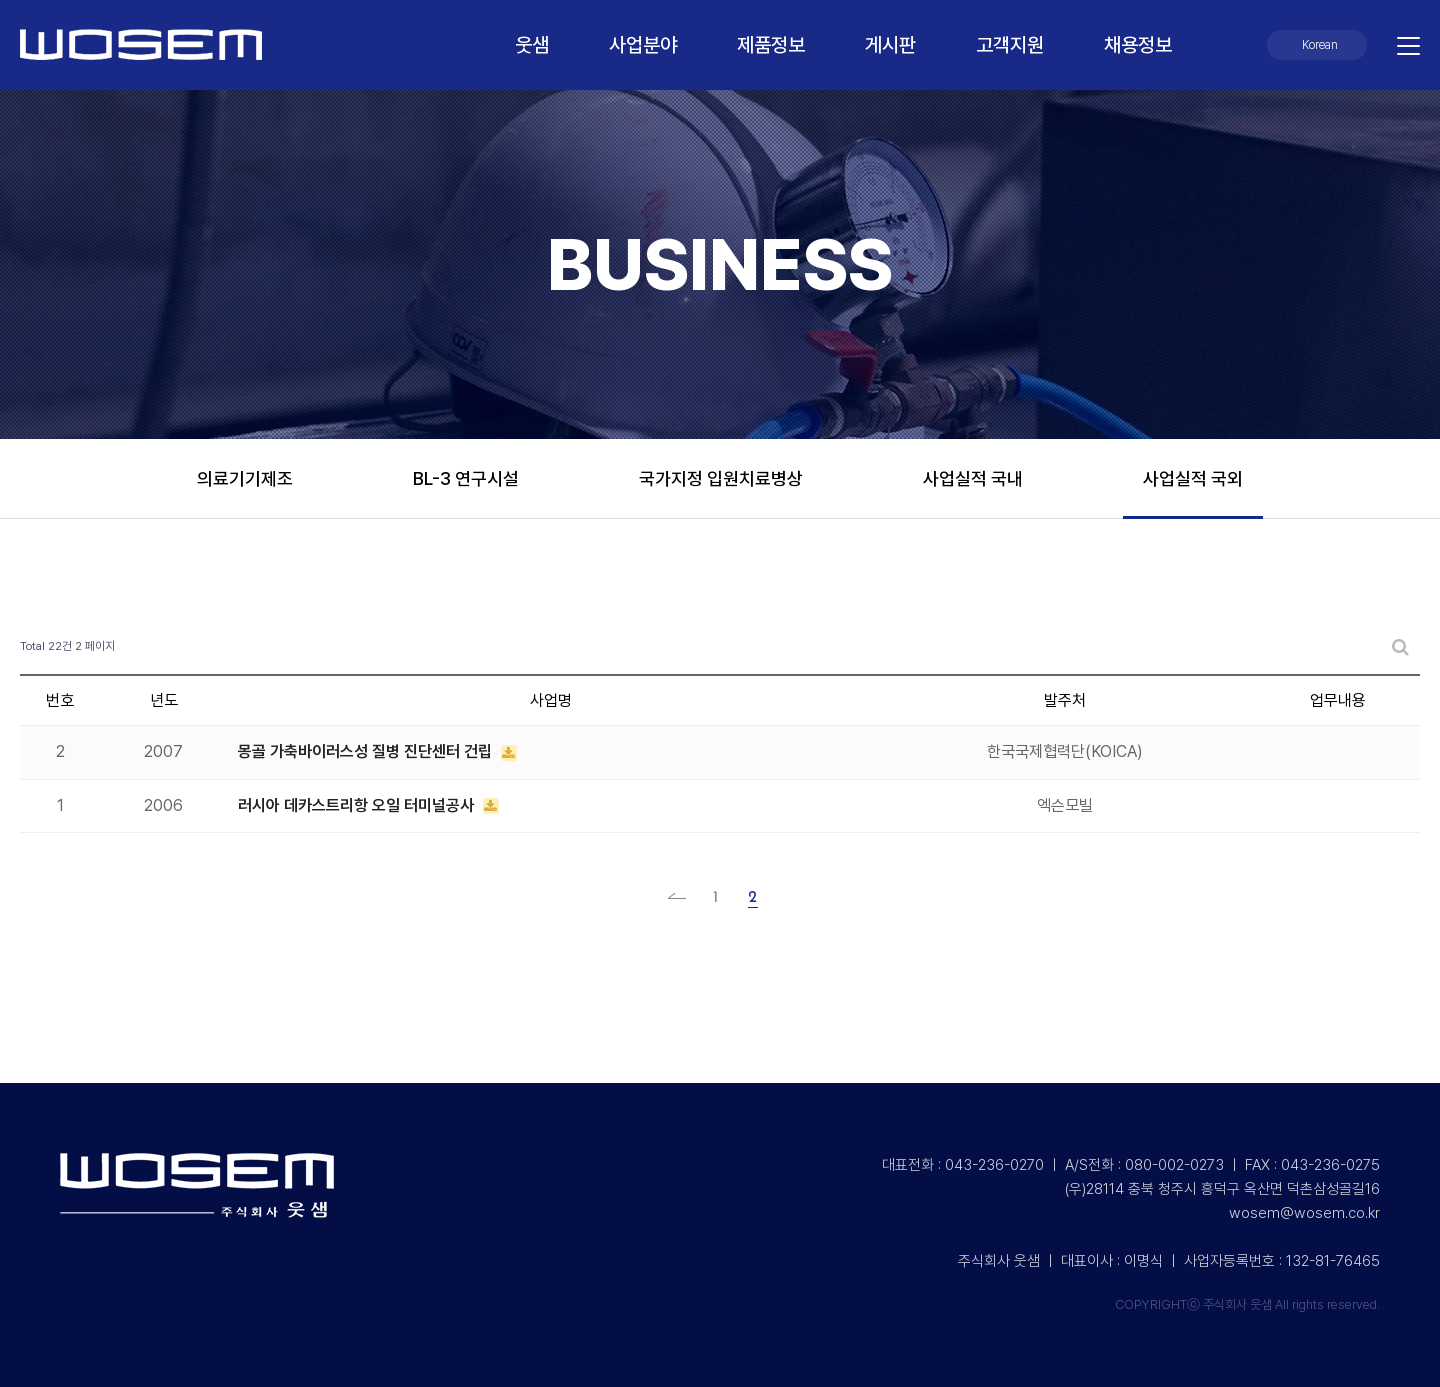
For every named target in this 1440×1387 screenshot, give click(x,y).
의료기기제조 (245, 478)
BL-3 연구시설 (466, 478)
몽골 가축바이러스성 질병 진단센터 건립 (367, 751)
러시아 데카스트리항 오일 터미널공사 (358, 805)
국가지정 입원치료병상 (721, 478)
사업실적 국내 (973, 478)
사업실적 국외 (1193, 478)
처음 (683, 898)
